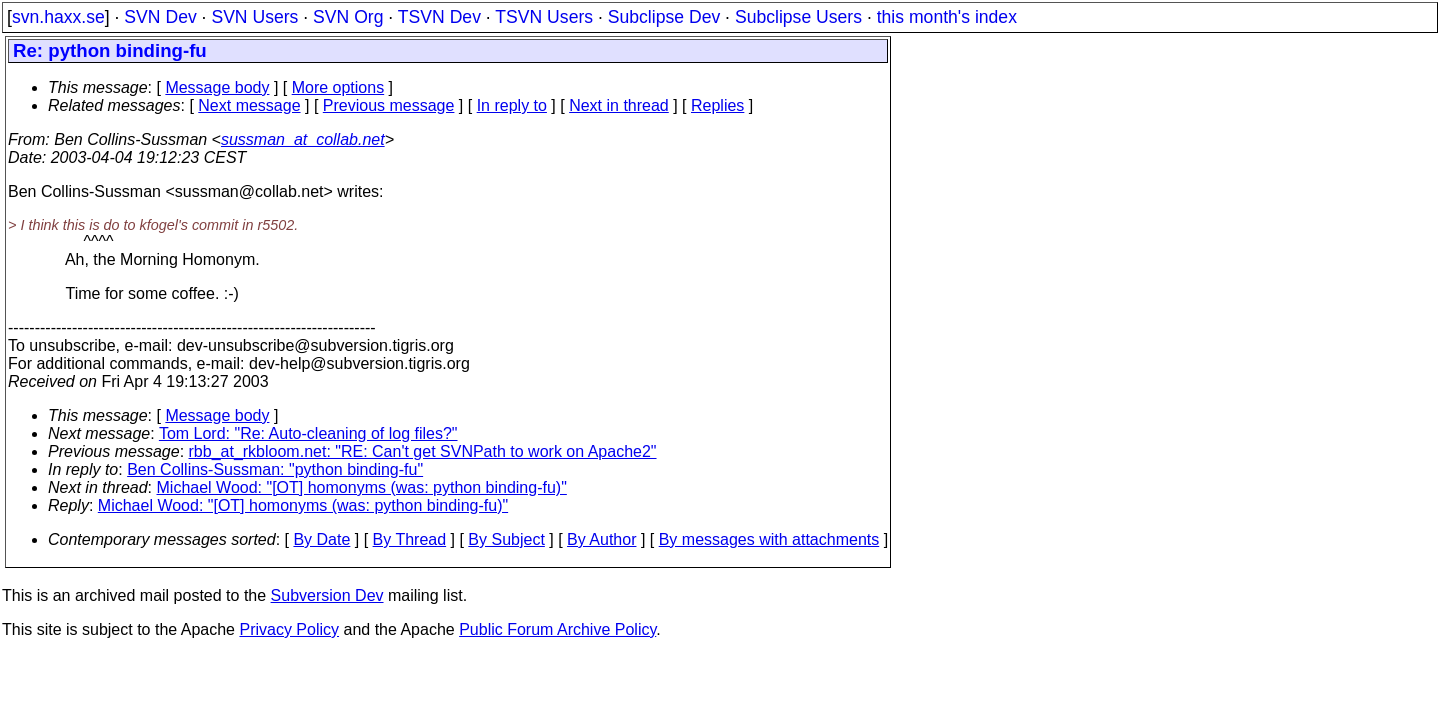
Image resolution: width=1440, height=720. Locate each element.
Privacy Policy (289, 629)
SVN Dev (160, 17)
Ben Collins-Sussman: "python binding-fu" (275, 469)
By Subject (506, 539)
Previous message (389, 105)
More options (338, 87)
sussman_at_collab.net (303, 139)
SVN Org (348, 17)
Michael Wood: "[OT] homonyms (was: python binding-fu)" (362, 487)
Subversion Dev (327, 595)
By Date (321, 539)
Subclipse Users (798, 17)
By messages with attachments (769, 539)
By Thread (410, 539)
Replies (717, 105)
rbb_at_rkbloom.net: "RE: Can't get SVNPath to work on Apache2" (423, 451)
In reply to (512, 105)
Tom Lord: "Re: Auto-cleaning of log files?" (308, 433)
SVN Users (254, 17)
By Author (601, 539)
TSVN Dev (439, 17)
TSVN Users (544, 17)
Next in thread (619, 105)
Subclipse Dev (664, 17)
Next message (249, 105)
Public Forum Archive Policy (557, 629)
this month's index (947, 17)
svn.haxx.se (58, 17)
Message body (217, 87)
